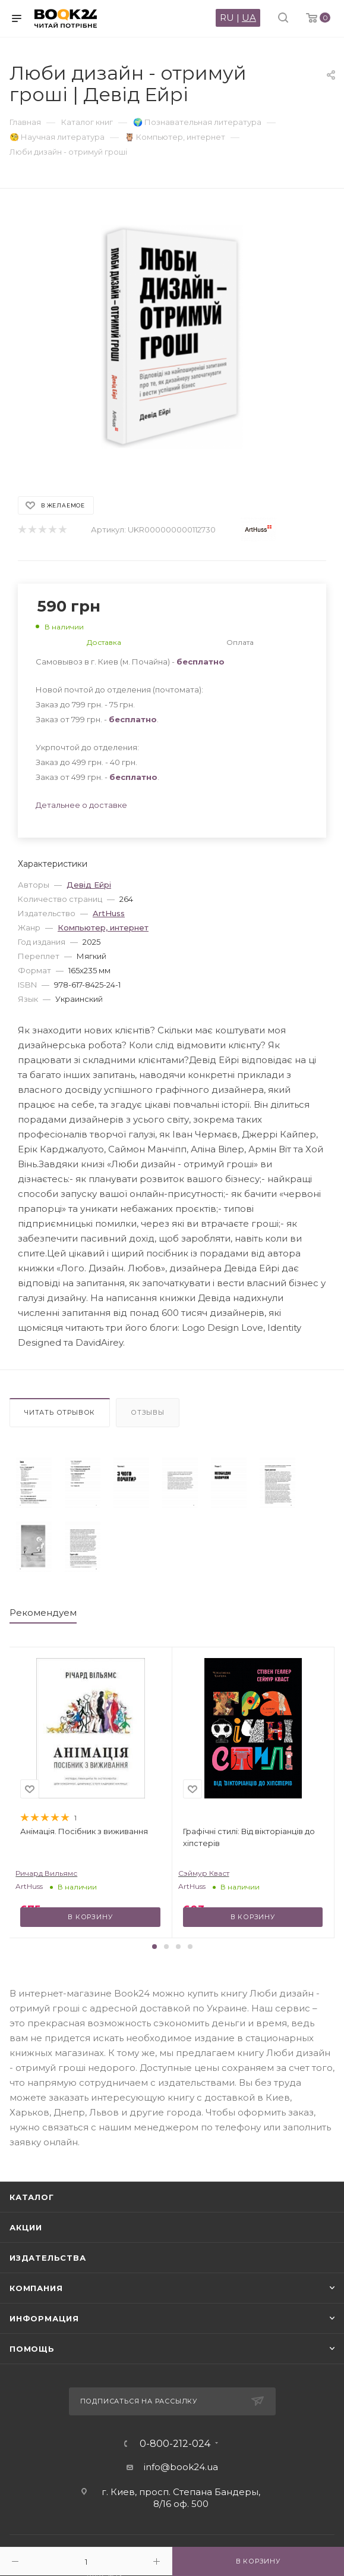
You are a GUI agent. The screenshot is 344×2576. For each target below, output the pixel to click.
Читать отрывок (59, 1412)
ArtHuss (109, 913)
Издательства (48, 2257)
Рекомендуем (43, 1612)
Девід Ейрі (89, 884)
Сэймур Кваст (203, 1873)
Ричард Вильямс (46, 1873)
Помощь (32, 2349)
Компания (36, 2288)
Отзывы (148, 1412)
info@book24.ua (181, 2466)
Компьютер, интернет (103, 927)
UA (249, 17)
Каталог (32, 2197)
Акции (26, 2227)
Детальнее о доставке (81, 805)
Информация (44, 2318)
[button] (154, 1946)
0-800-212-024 (175, 2444)
